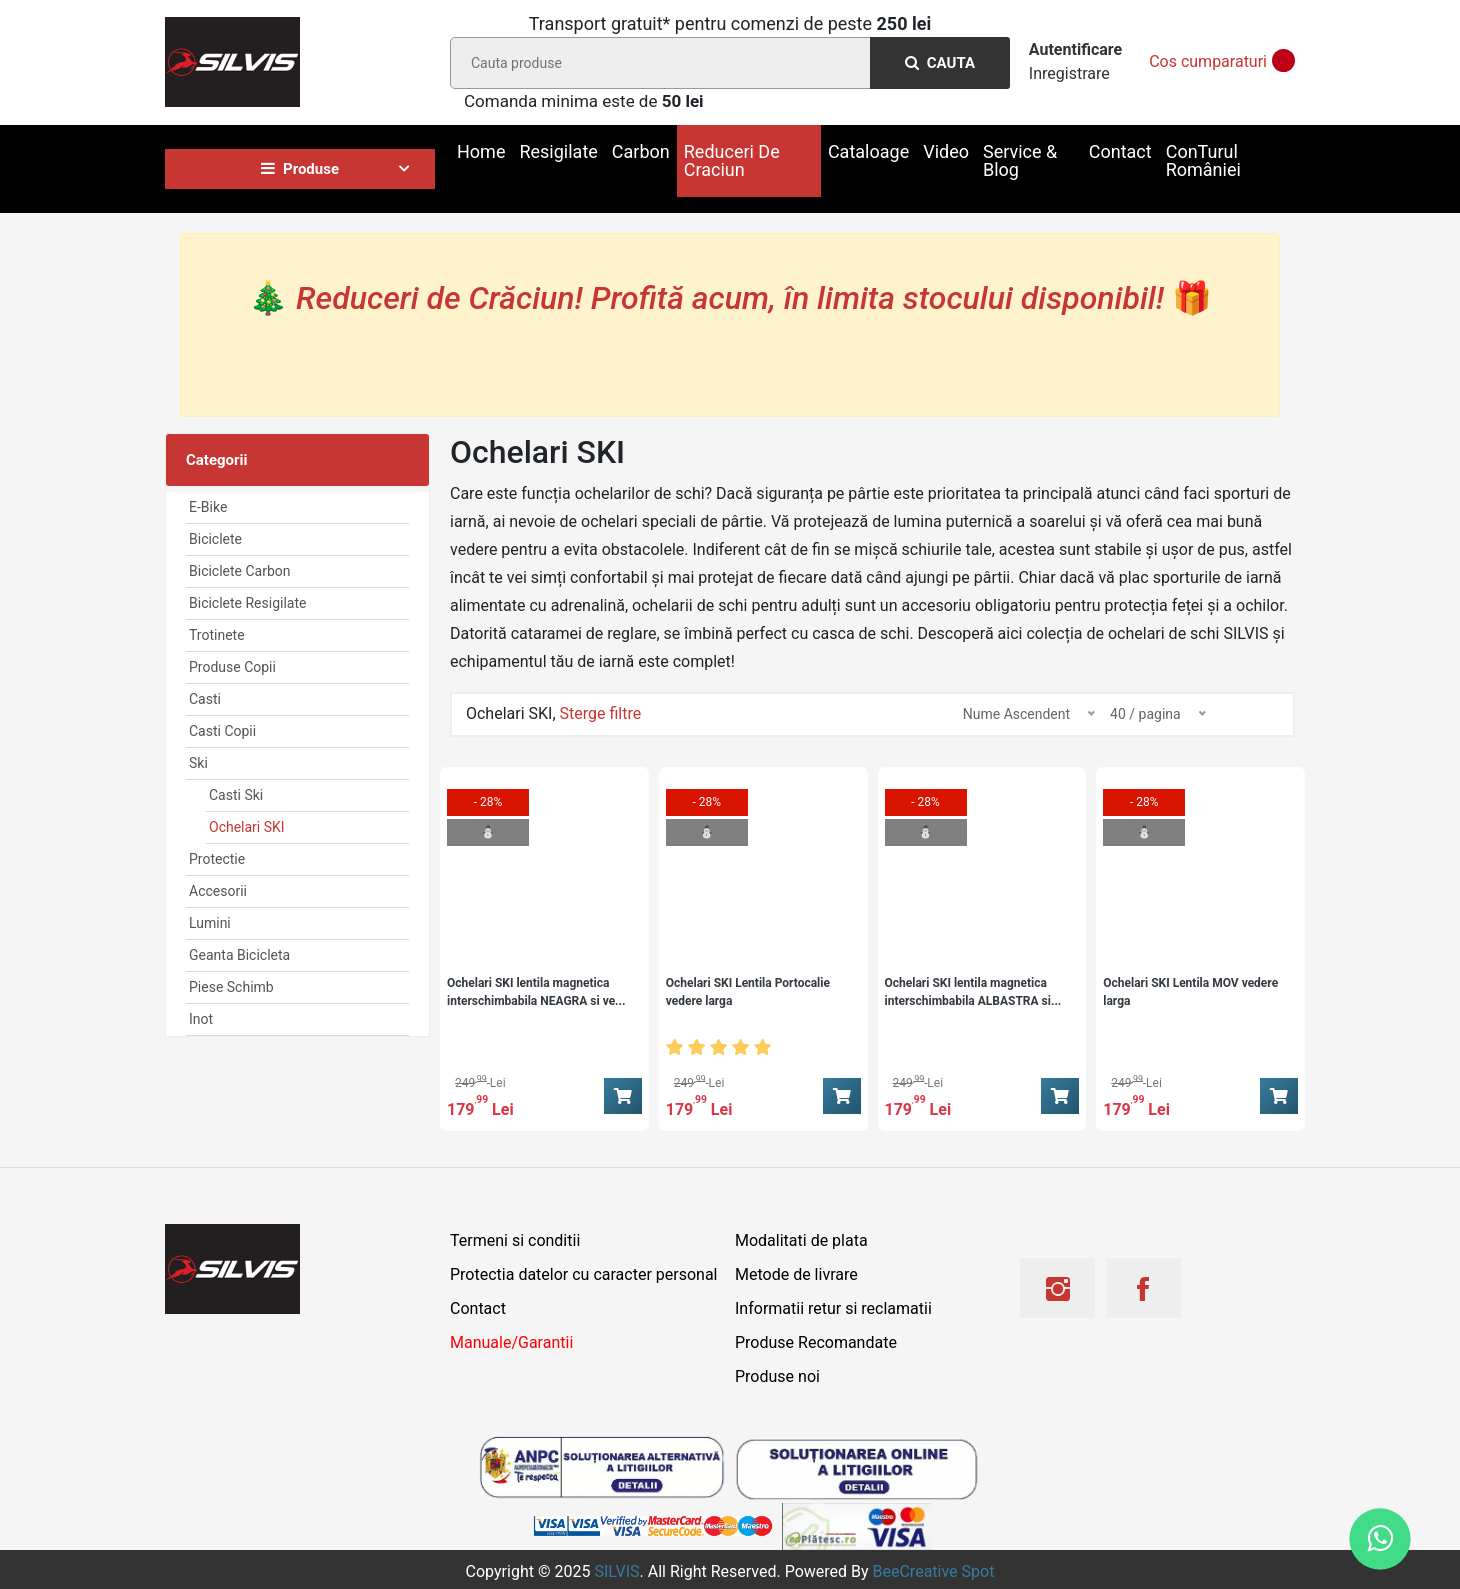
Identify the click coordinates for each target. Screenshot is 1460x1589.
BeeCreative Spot (934, 1571)
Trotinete (217, 635)
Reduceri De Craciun (732, 160)
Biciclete (215, 539)
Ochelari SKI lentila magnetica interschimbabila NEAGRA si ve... (536, 992)
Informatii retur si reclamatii (833, 1308)
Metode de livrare (796, 1274)
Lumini (210, 923)
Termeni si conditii (515, 1240)
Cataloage (868, 151)
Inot (201, 1019)
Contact (1120, 151)
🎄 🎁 (729, 298)
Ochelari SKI (247, 827)
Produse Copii (232, 667)
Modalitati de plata (801, 1240)
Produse (300, 169)
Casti (205, 699)
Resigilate (558, 151)
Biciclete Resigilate (247, 603)
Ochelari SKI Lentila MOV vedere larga (1190, 992)
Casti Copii (222, 731)
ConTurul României (1203, 160)
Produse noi (777, 1376)
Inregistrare (1069, 73)
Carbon (641, 151)
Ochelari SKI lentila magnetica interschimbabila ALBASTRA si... (973, 992)
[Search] (726, 63)
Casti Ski (236, 795)
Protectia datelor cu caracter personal (583, 1274)
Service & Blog (1020, 160)
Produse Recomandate (816, 1342)
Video (946, 151)
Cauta (940, 63)
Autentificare (1075, 49)
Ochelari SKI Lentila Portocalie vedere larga (748, 992)
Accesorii (218, 891)
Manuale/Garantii (511, 1342)
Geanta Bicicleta (239, 955)
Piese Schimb (231, 987)
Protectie (217, 859)
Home (481, 151)
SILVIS (616, 1571)
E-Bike (208, 507)
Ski (198, 763)
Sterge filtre (601, 713)
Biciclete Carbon (240, 571)
